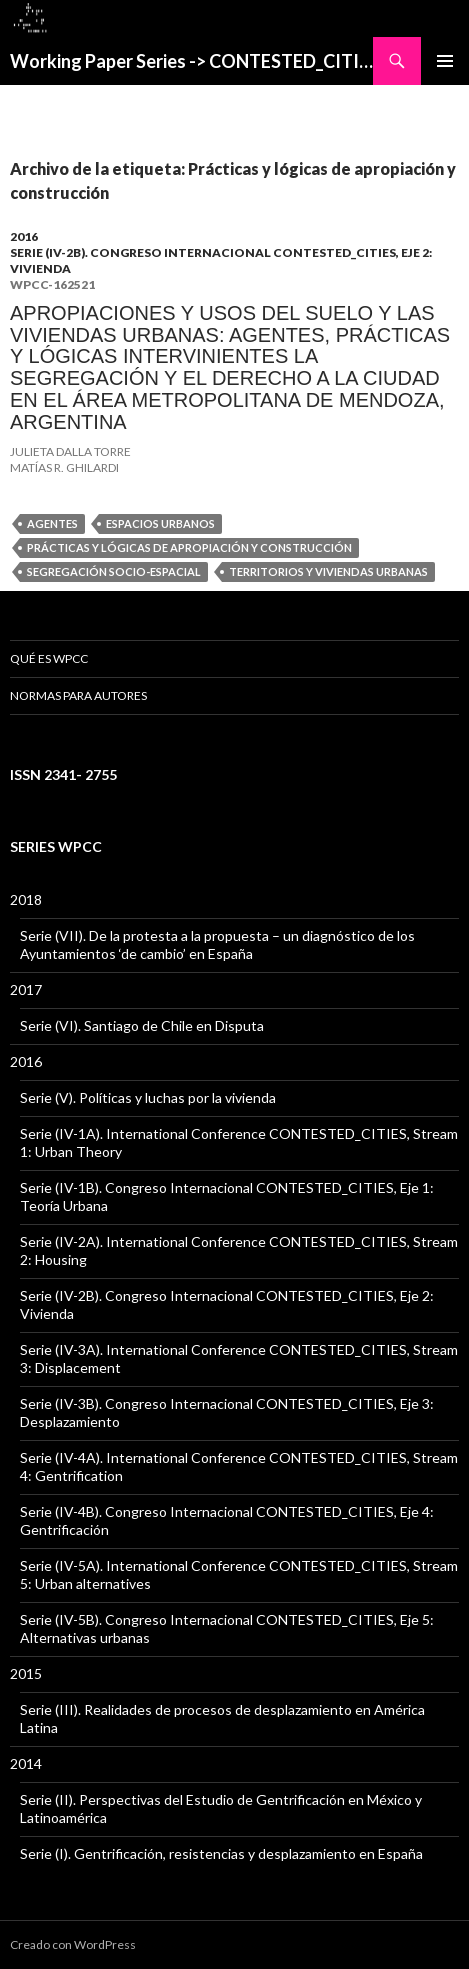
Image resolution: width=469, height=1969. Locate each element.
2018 (26, 899)
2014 (26, 1763)
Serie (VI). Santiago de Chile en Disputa (142, 1025)
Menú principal (445, 61)
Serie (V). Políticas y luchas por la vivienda (148, 1097)
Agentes (52, 523)
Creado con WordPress (73, 1944)
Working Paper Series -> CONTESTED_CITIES (191, 61)
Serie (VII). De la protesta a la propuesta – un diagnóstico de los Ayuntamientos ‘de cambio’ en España (217, 944)
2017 (26, 989)
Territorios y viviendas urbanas (328, 571)
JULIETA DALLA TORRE (70, 451)
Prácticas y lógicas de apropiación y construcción (189, 547)
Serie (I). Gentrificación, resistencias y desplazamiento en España (221, 1853)
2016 (24, 236)
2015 (26, 1673)
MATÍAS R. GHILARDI (64, 467)
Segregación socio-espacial (114, 571)
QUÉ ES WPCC (49, 658)
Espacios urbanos (160, 523)
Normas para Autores (78, 695)
